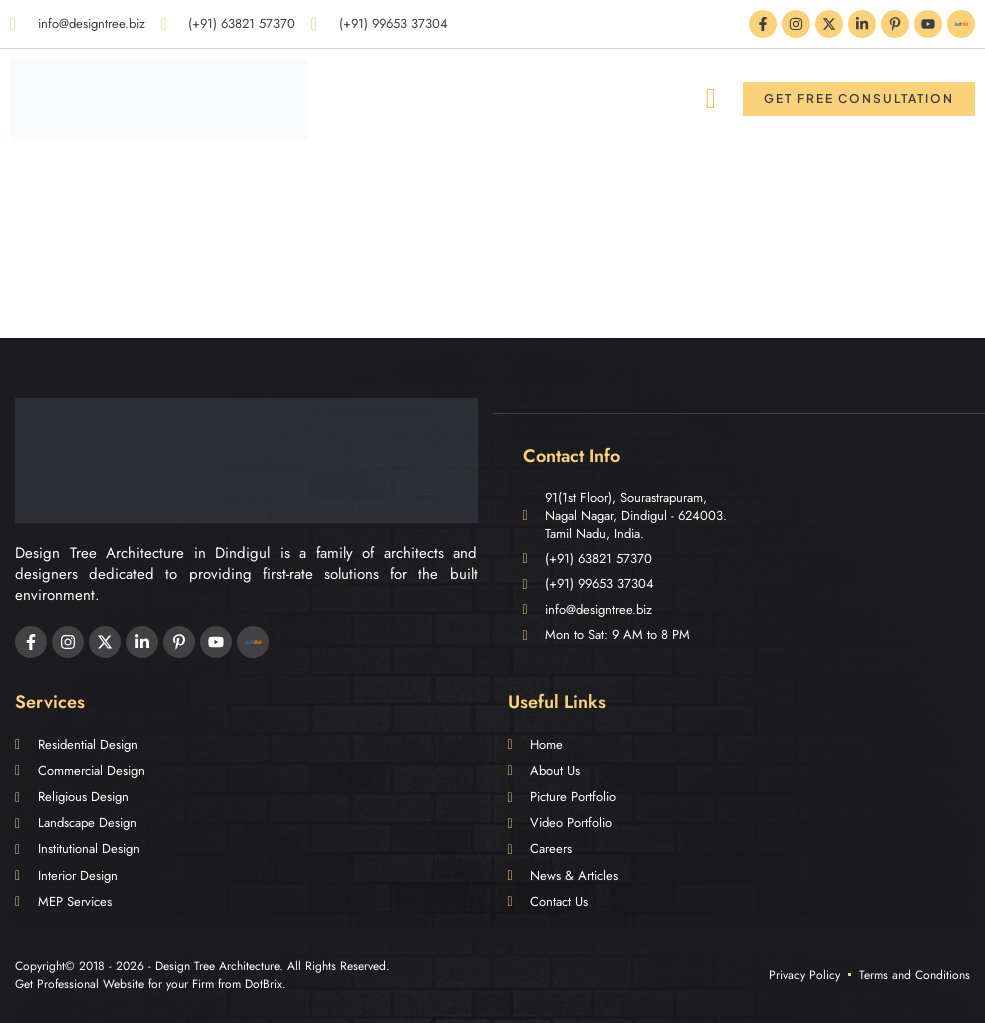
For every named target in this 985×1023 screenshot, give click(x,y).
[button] (711, 99)
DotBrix (263, 984)
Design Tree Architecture (217, 966)
